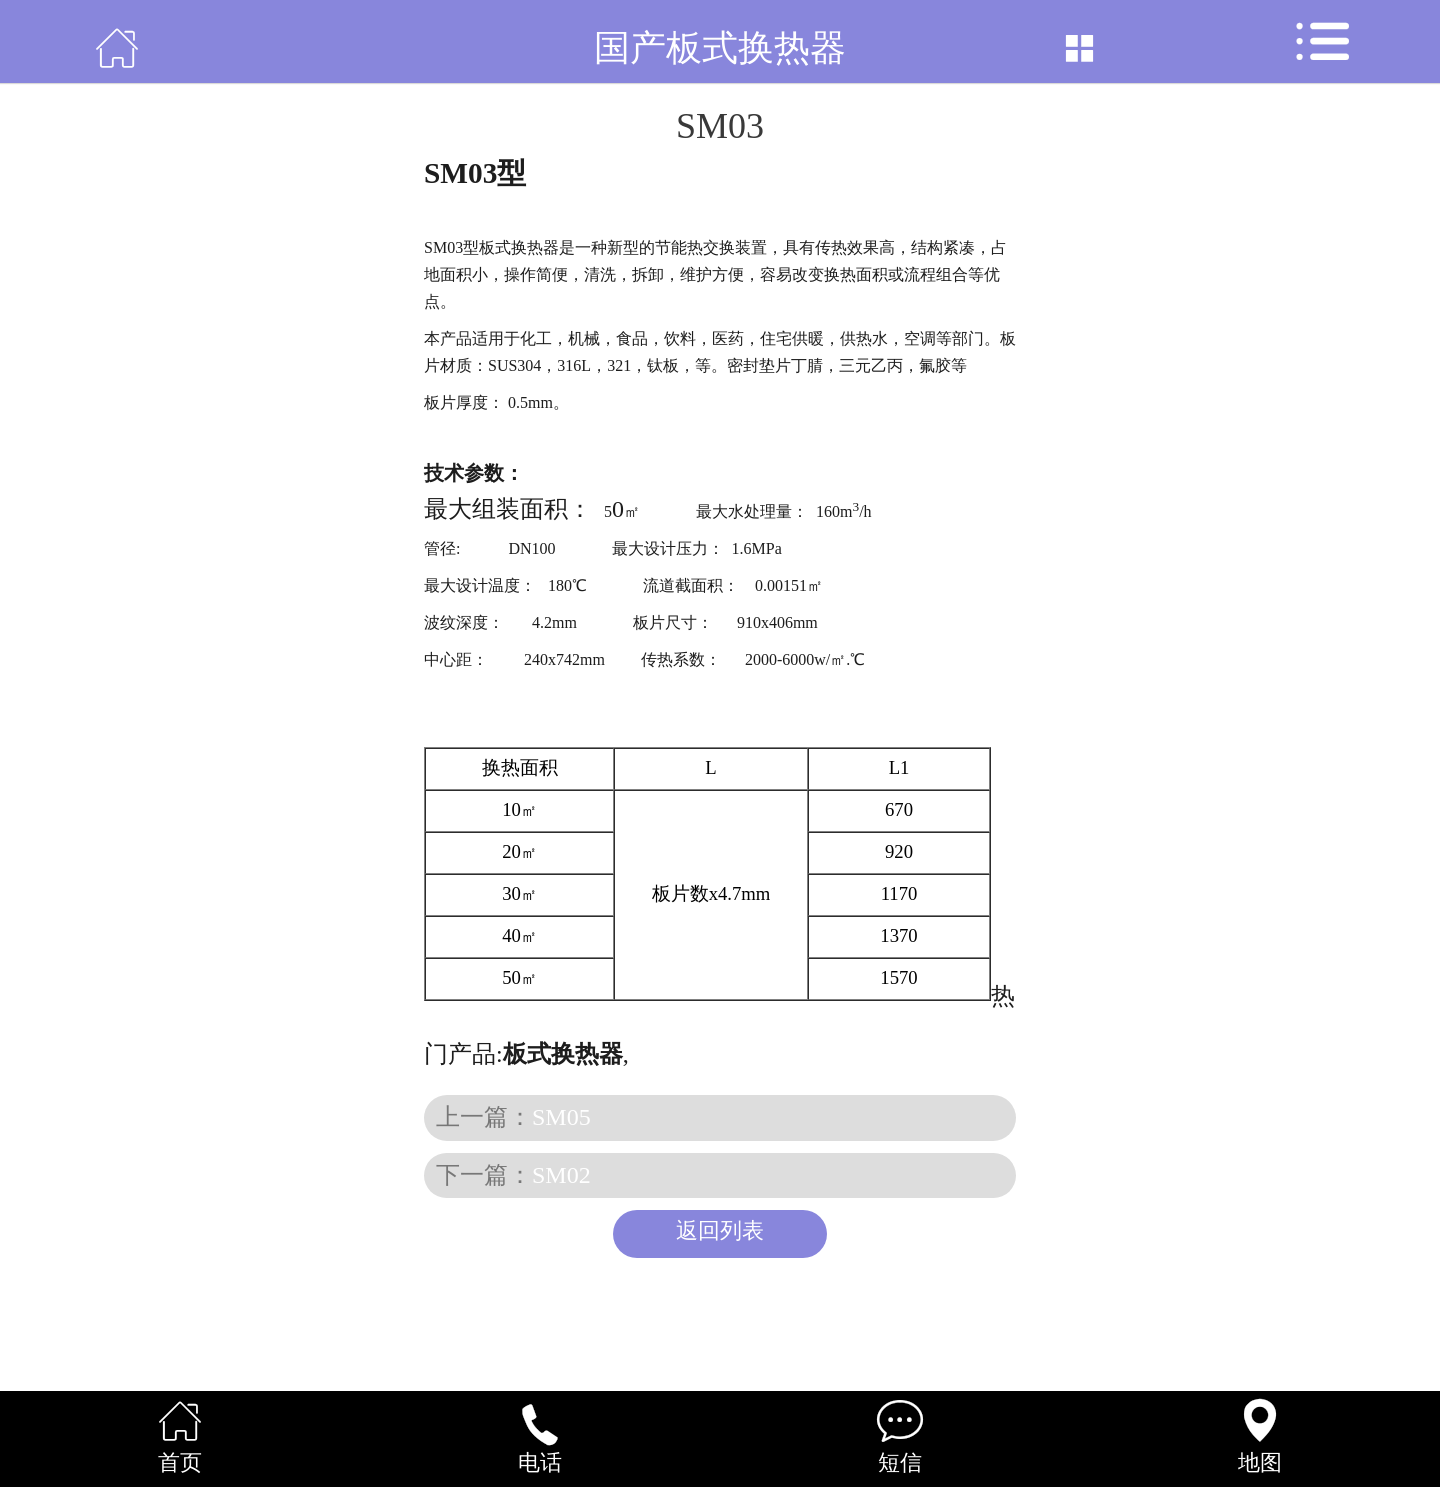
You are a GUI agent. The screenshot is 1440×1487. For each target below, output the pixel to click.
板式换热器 (598, 173)
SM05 (561, 1117)
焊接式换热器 (701, 1054)
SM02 (561, 1175)
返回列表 (720, 1231)
